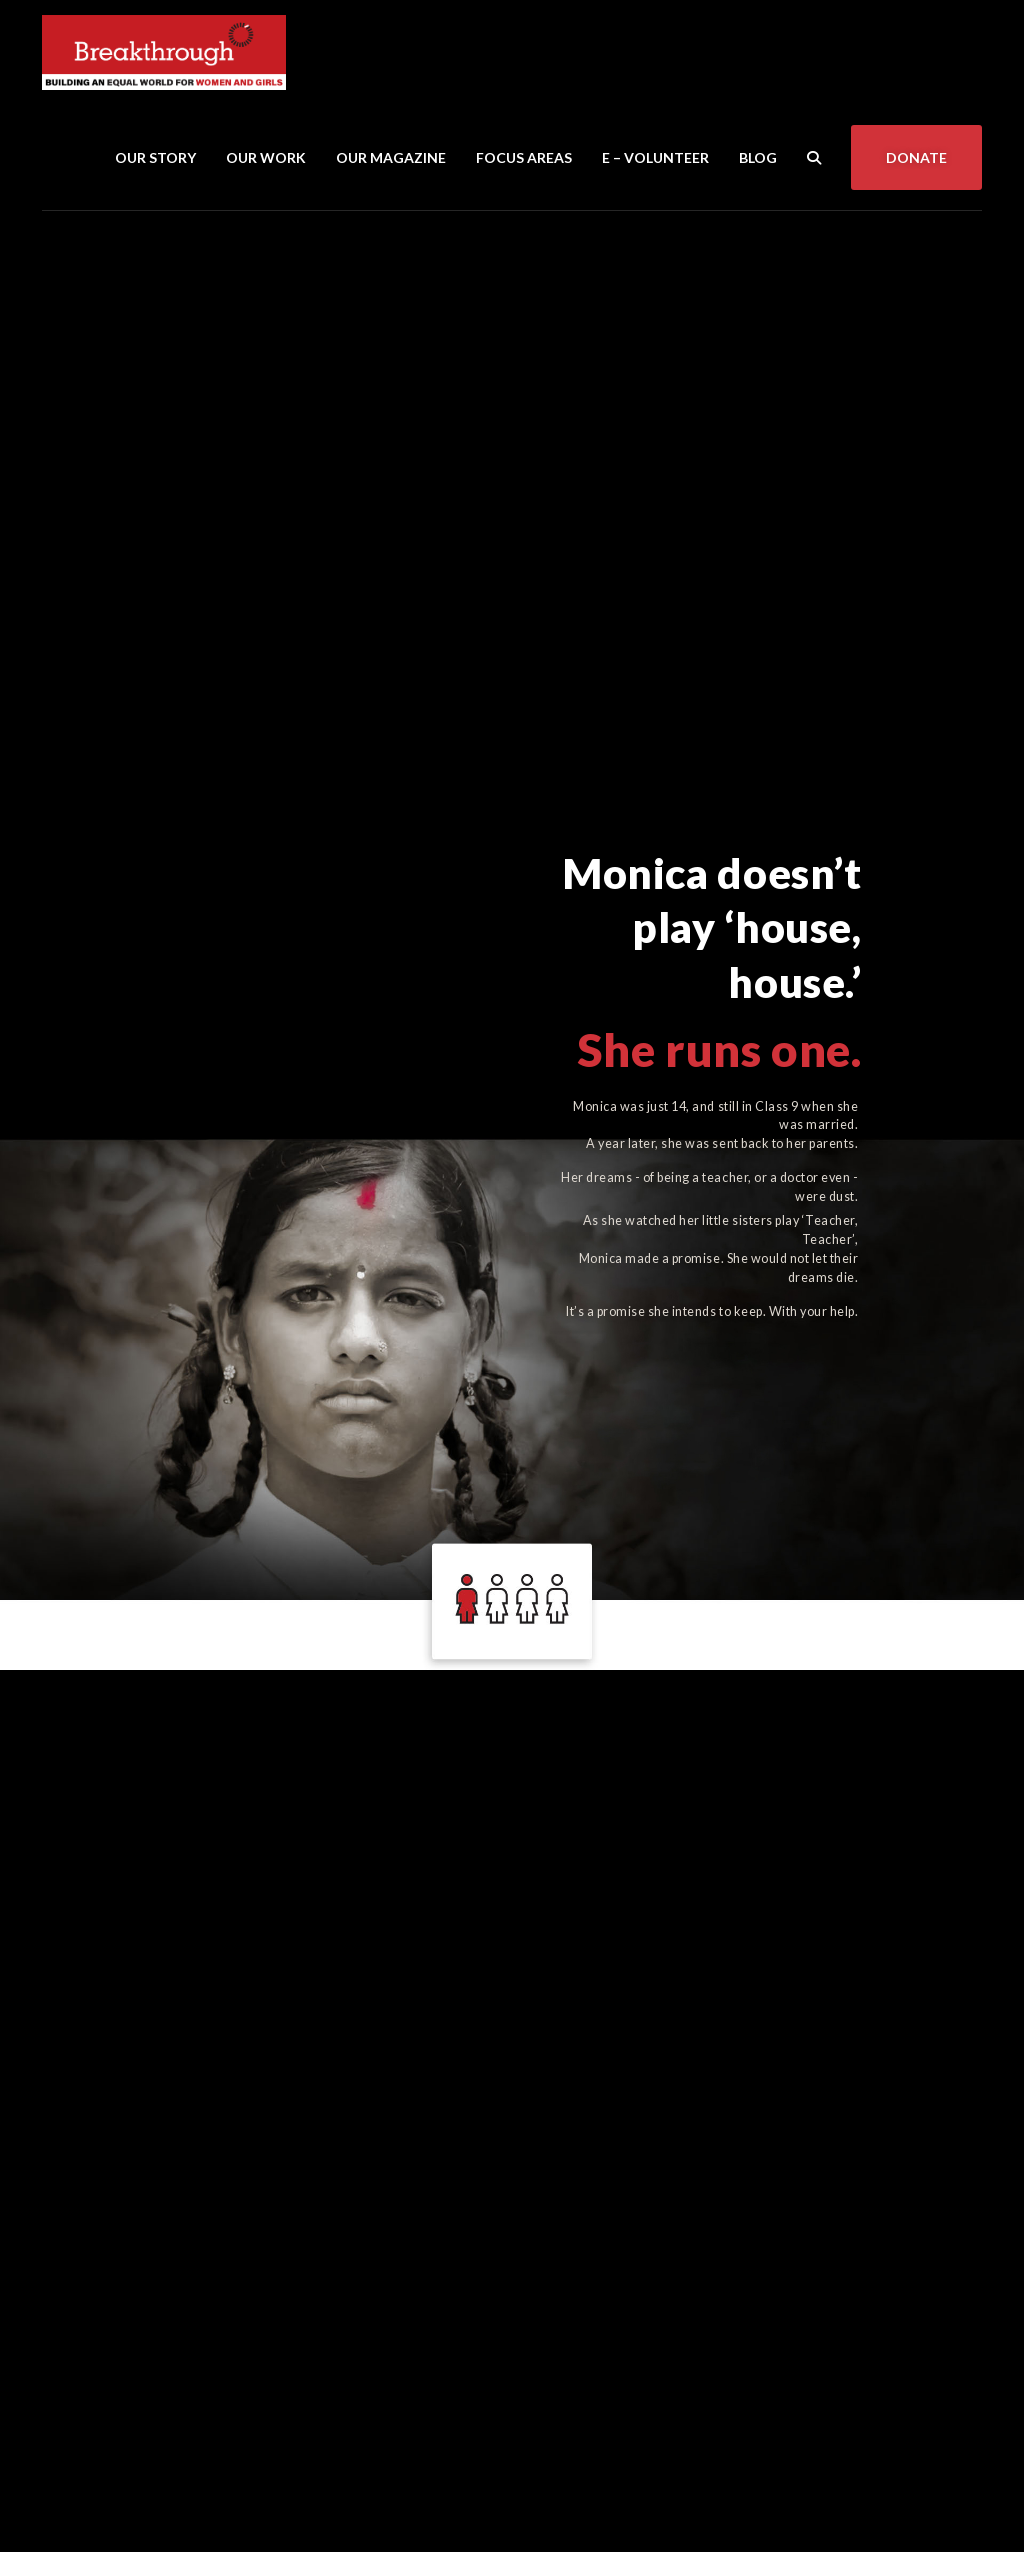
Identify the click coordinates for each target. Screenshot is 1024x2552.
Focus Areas (524, 157)
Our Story (155, 157)
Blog (758, 157)
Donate (916, 157)
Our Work (266, 157)
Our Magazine (391, 157)
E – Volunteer (655, 157)
